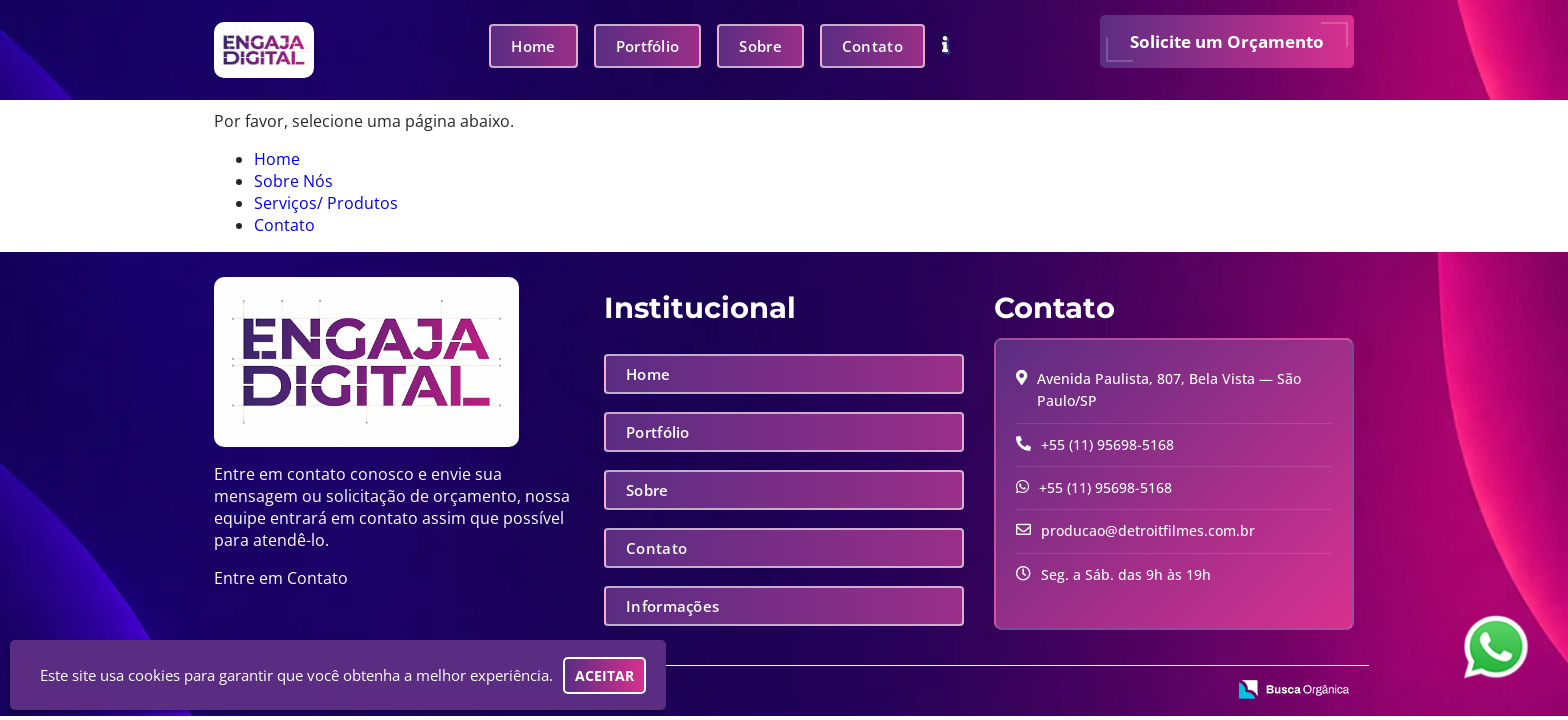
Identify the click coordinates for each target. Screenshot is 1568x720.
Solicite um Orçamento (1227, 41)
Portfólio (648, 46)
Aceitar (604, 675)
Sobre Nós (293, 181)
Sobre (760, 46)
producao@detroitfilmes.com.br (1148, 530)
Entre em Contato (281, 578)
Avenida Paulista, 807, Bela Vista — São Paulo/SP (1169, 389)
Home (533, 46)
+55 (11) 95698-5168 (1107, 444)
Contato (872, 46)
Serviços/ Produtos (326, 203)
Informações (672, 606)
